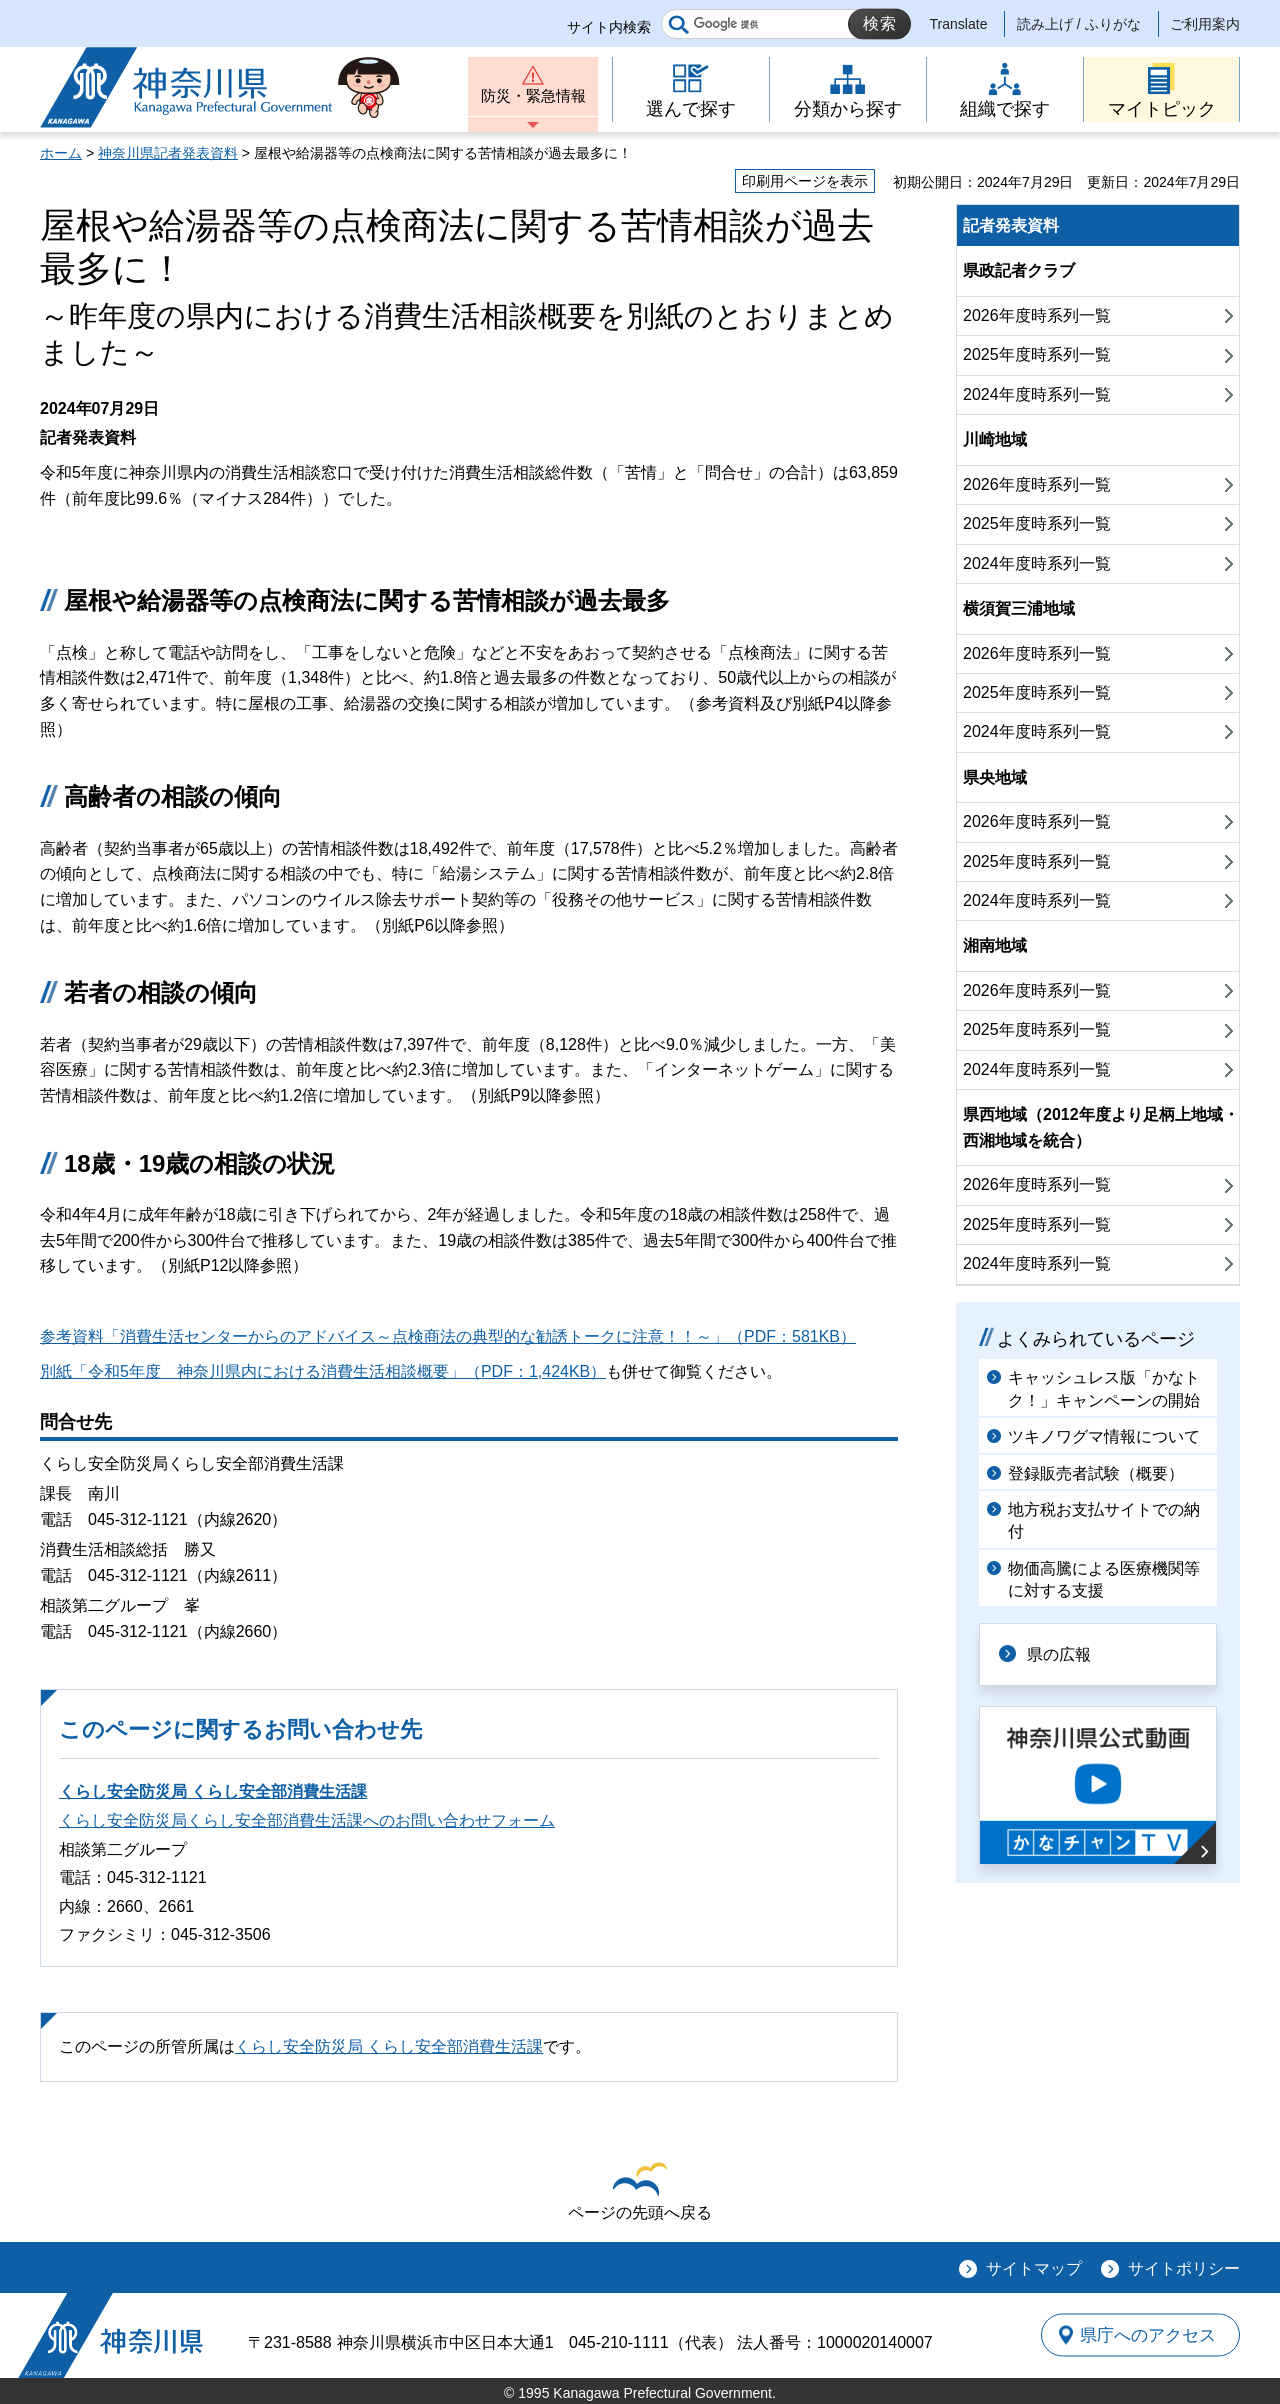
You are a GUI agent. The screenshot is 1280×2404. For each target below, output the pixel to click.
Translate (959, 24)
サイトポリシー (1184, 2268)
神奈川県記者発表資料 (168, 153)
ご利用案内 (1205, 24)
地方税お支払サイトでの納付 (1104, 1520)
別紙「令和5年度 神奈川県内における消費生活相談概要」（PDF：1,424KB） (323, 1371)
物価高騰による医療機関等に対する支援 (1104, 1579)
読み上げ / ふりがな (1079, 24)
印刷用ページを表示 (805, 181)
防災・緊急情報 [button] (533, 97)
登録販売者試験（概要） (1096, 1473)
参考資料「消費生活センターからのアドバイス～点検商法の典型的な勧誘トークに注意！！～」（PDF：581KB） (448, 1336)
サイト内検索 (609, 27)
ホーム (61, 153)
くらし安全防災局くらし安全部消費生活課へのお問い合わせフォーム (307, 1820)
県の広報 (1062, 1653)
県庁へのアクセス (1148, 2335)
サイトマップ (1034, 2268)
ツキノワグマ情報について (1104, 1436)
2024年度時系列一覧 (1037, 394)
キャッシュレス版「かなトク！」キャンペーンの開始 (1104, 1388)
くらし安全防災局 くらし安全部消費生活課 (213, 1791)
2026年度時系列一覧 (1037, 315)
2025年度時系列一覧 (1037, 354)
